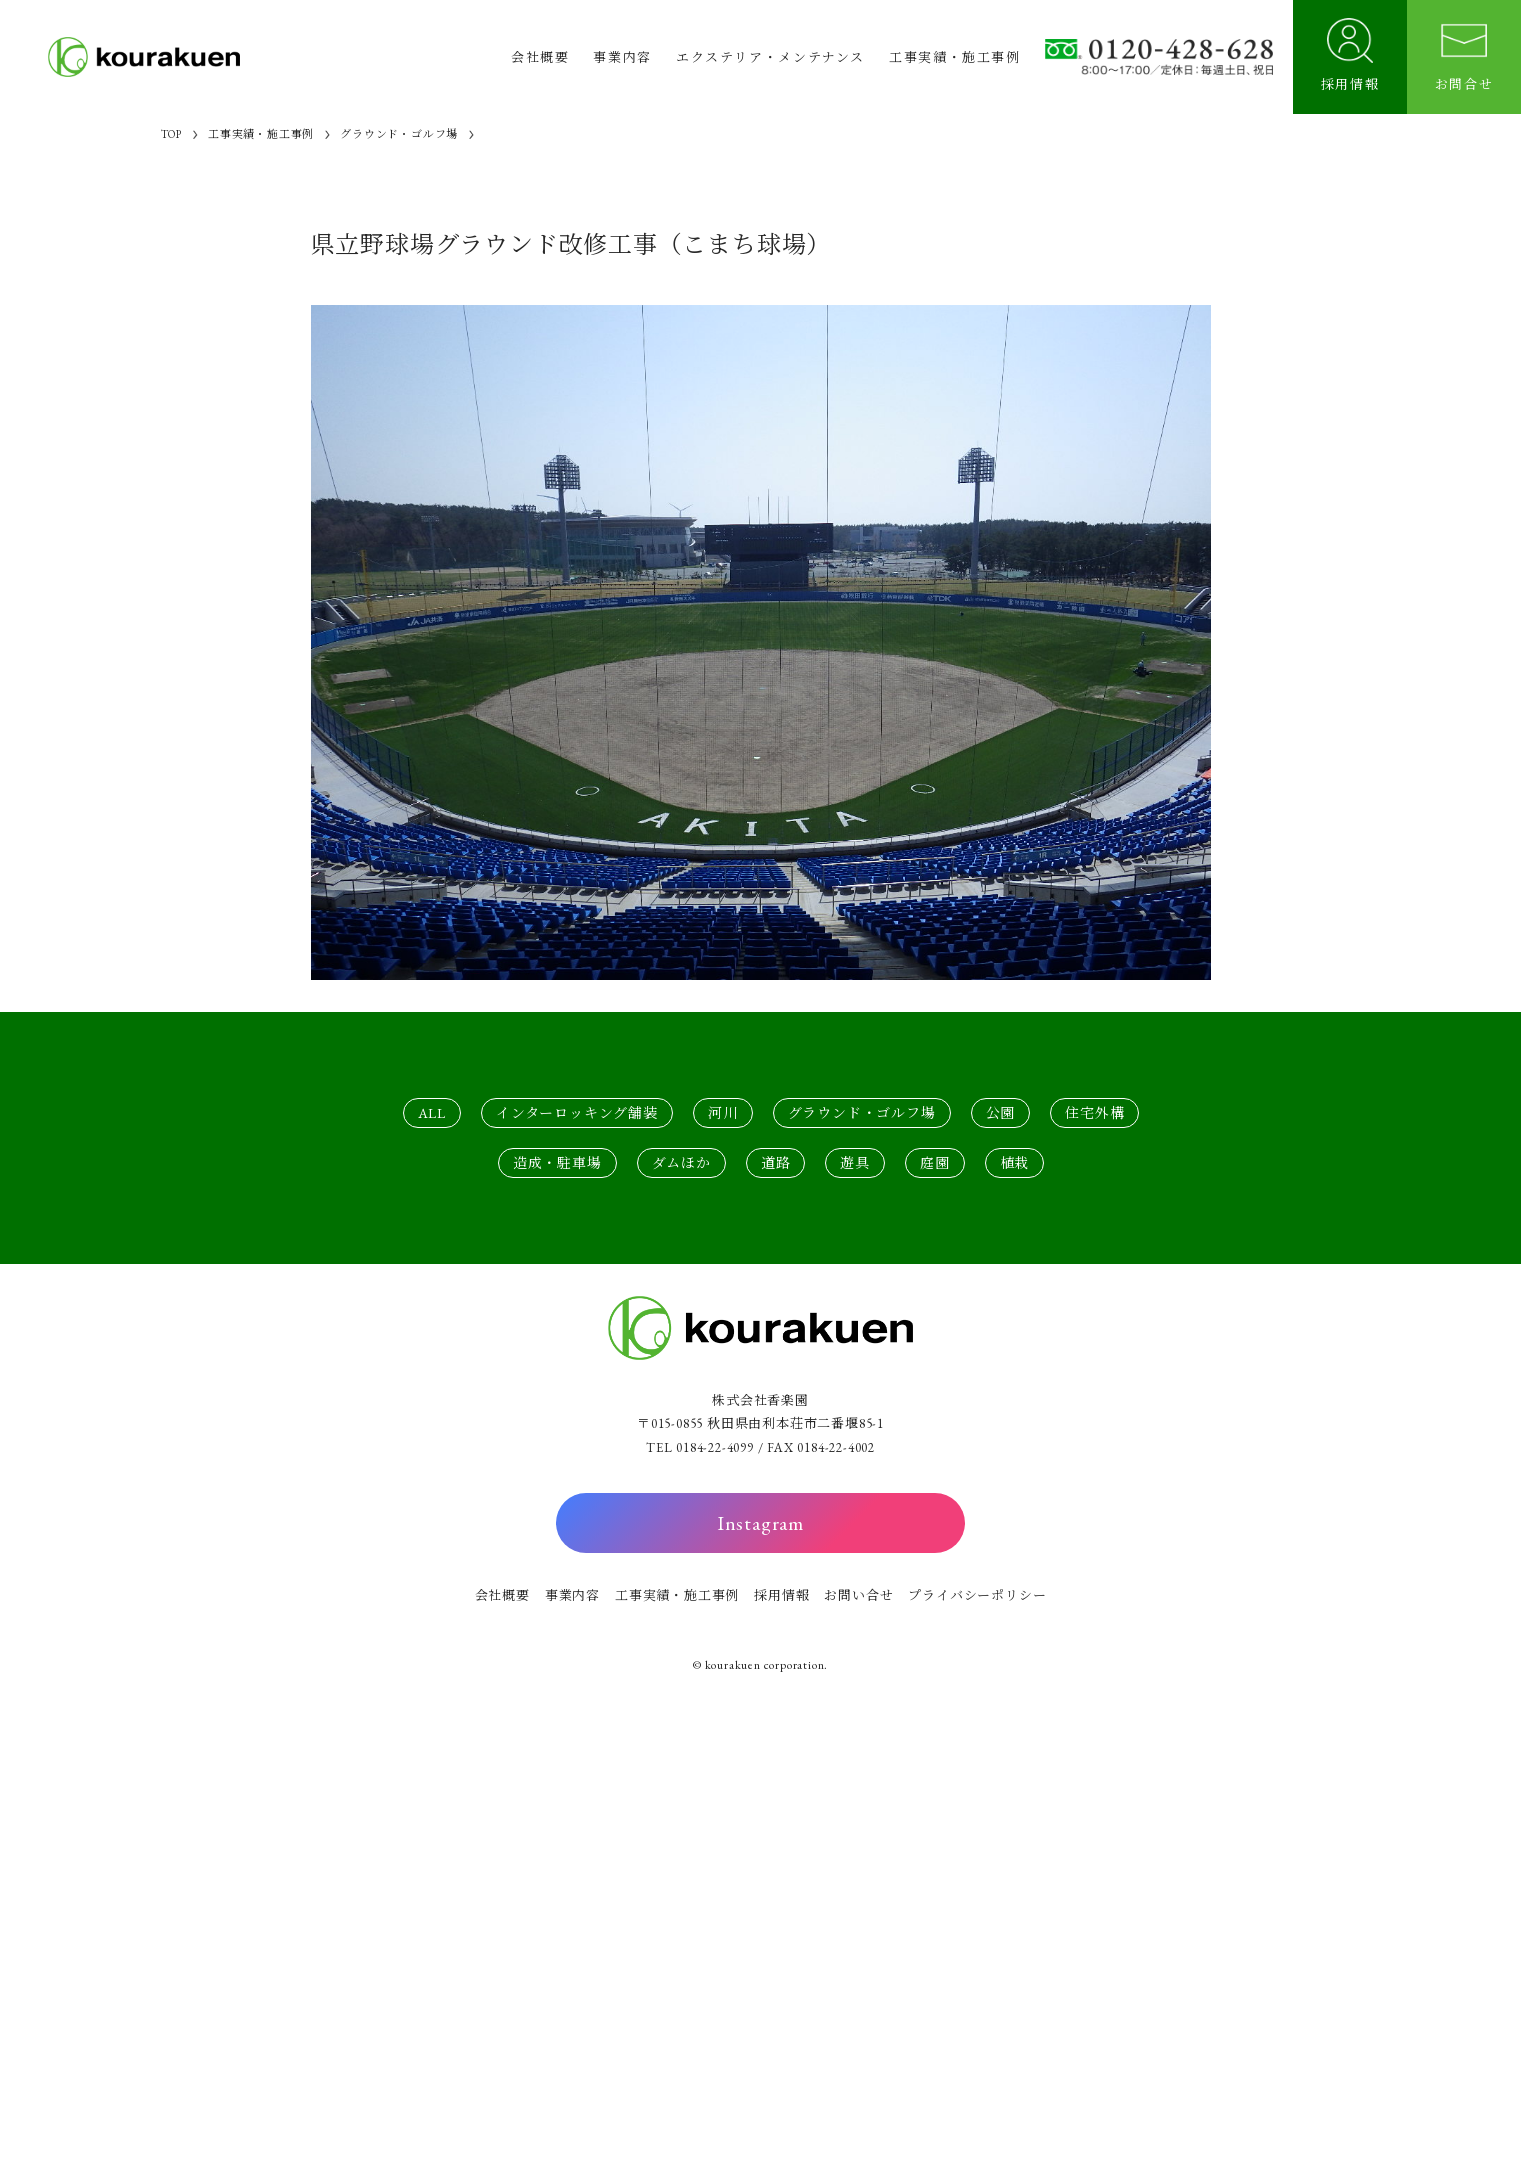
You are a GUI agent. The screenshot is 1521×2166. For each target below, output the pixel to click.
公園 (1001, 1113)
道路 (776, 1163)
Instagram (760, 1523)
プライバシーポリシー (977, 1595)
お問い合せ (858, 1595)
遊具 (855, 1163)
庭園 (935, 1163)
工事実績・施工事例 (677, 1595)
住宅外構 (1094, 1113)
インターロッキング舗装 (577, 1113)
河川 (723, 1113)
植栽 (1015, 1163)
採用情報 (781, 1595)
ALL (432, 1113)
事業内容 (572, 1595)
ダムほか (681, 1163)
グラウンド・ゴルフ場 (862, 1113)
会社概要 (502, 1595)
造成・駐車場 (557, 1163)
